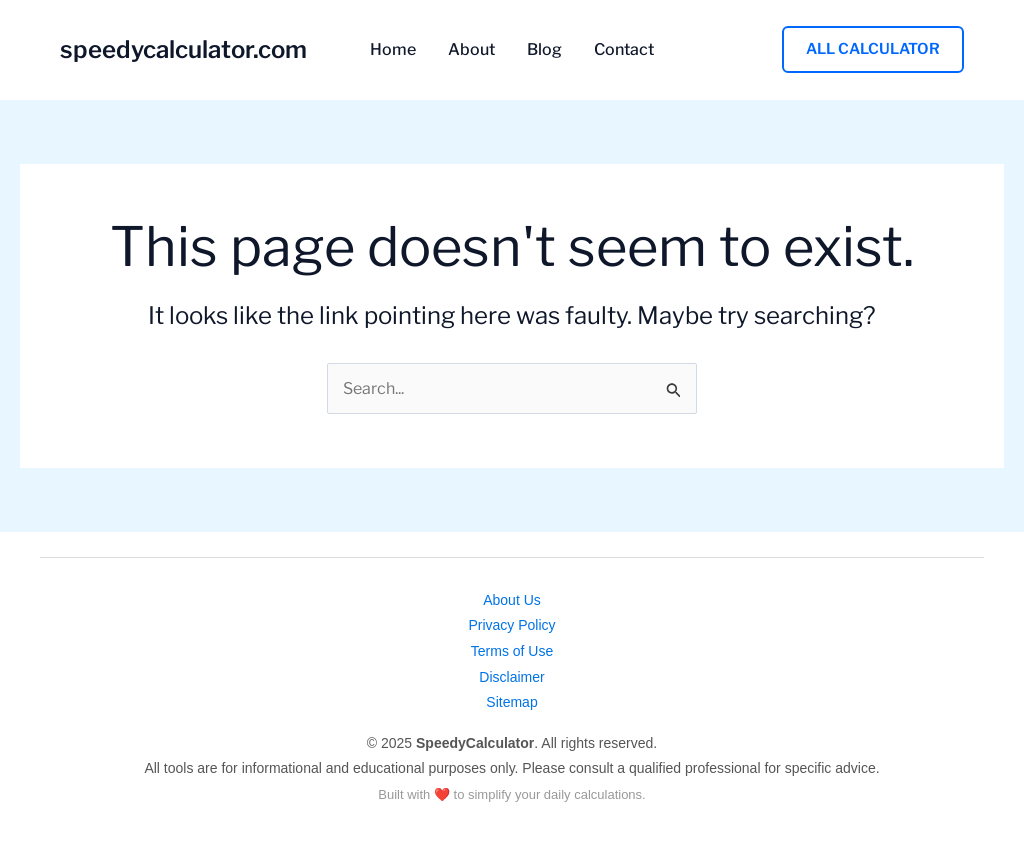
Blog (544, 50)
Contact (624, 50)
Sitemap (511, 702)
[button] (873, 49)
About (471, 50)
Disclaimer (511, 677)
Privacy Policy (511, 625)
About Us (512, 600)
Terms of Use (512, 651)
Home (393, 50)
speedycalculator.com (183, 49)
